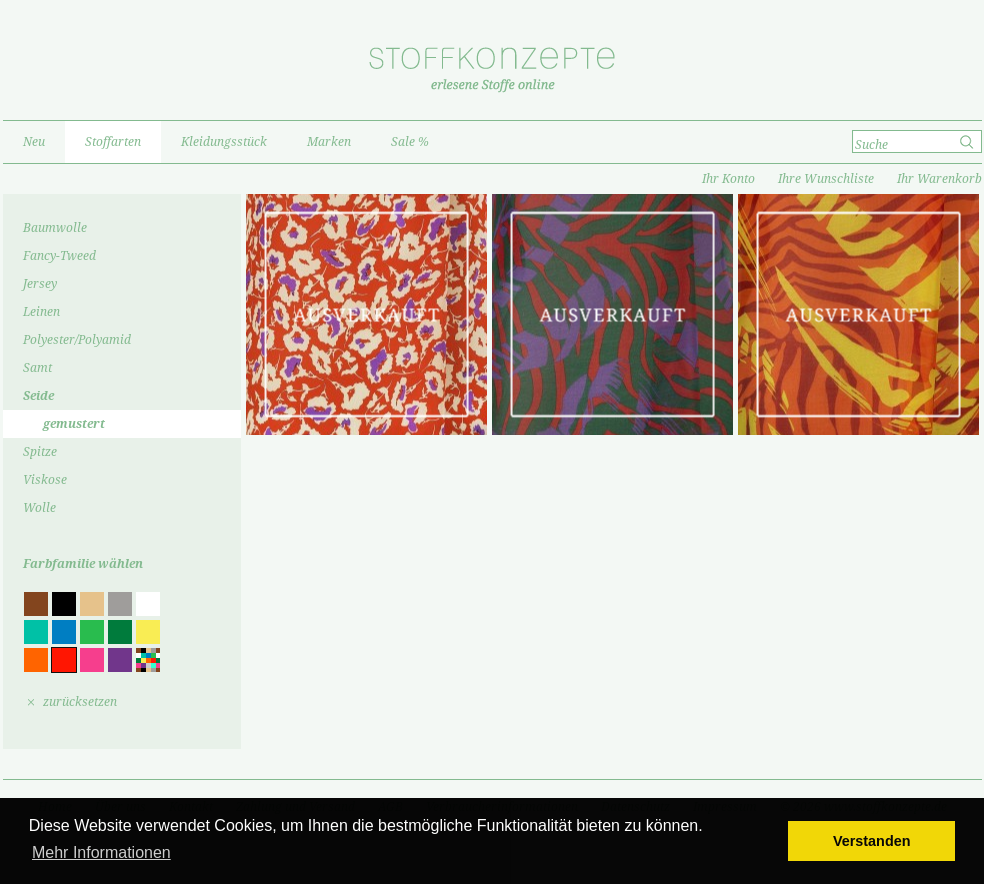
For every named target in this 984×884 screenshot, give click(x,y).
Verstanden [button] (872, 841)
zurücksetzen (80, 702)
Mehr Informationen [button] (101, 852)
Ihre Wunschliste (826, 179)
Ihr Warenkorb (939, 179)
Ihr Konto (728, 179)
